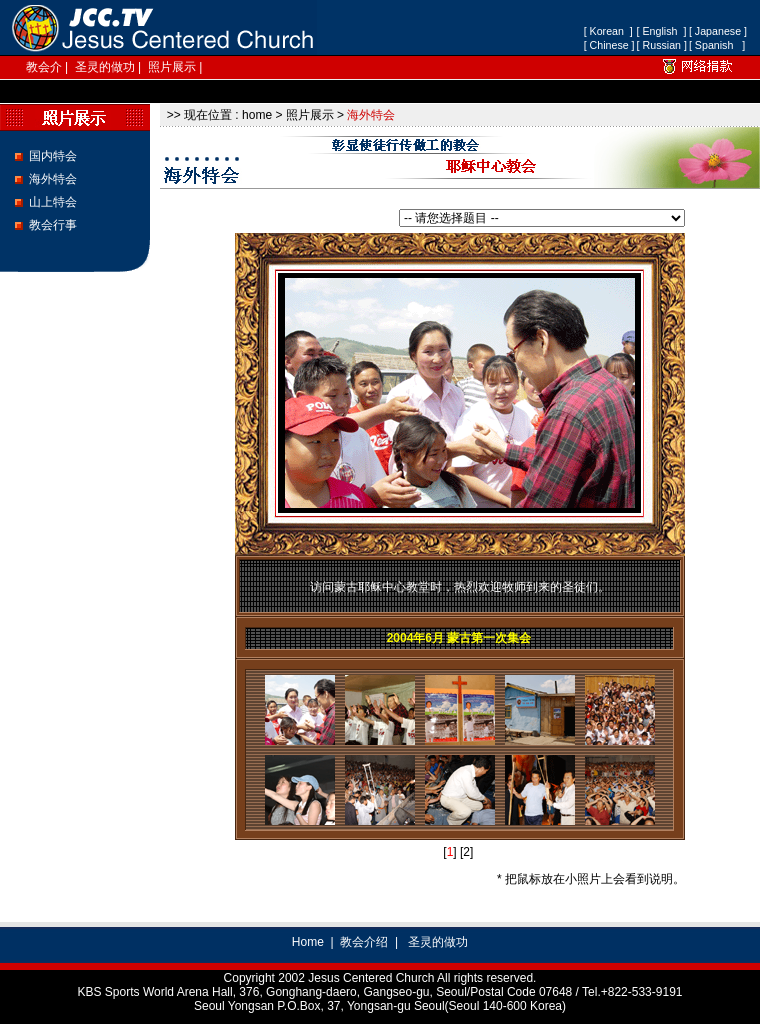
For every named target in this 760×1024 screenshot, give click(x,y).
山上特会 (53, 202)
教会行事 (53, 225)
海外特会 (53, 179)
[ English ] (662, 31)
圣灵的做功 (105, 67)
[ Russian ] (662, 45)
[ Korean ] (608, 31)
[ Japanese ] (718, 31)
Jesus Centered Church (371, 978)
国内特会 (53, 156)
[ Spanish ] (717, 45)
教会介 (44, 67)
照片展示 (172, 67)
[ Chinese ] (609, 45)
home (257, 115)
